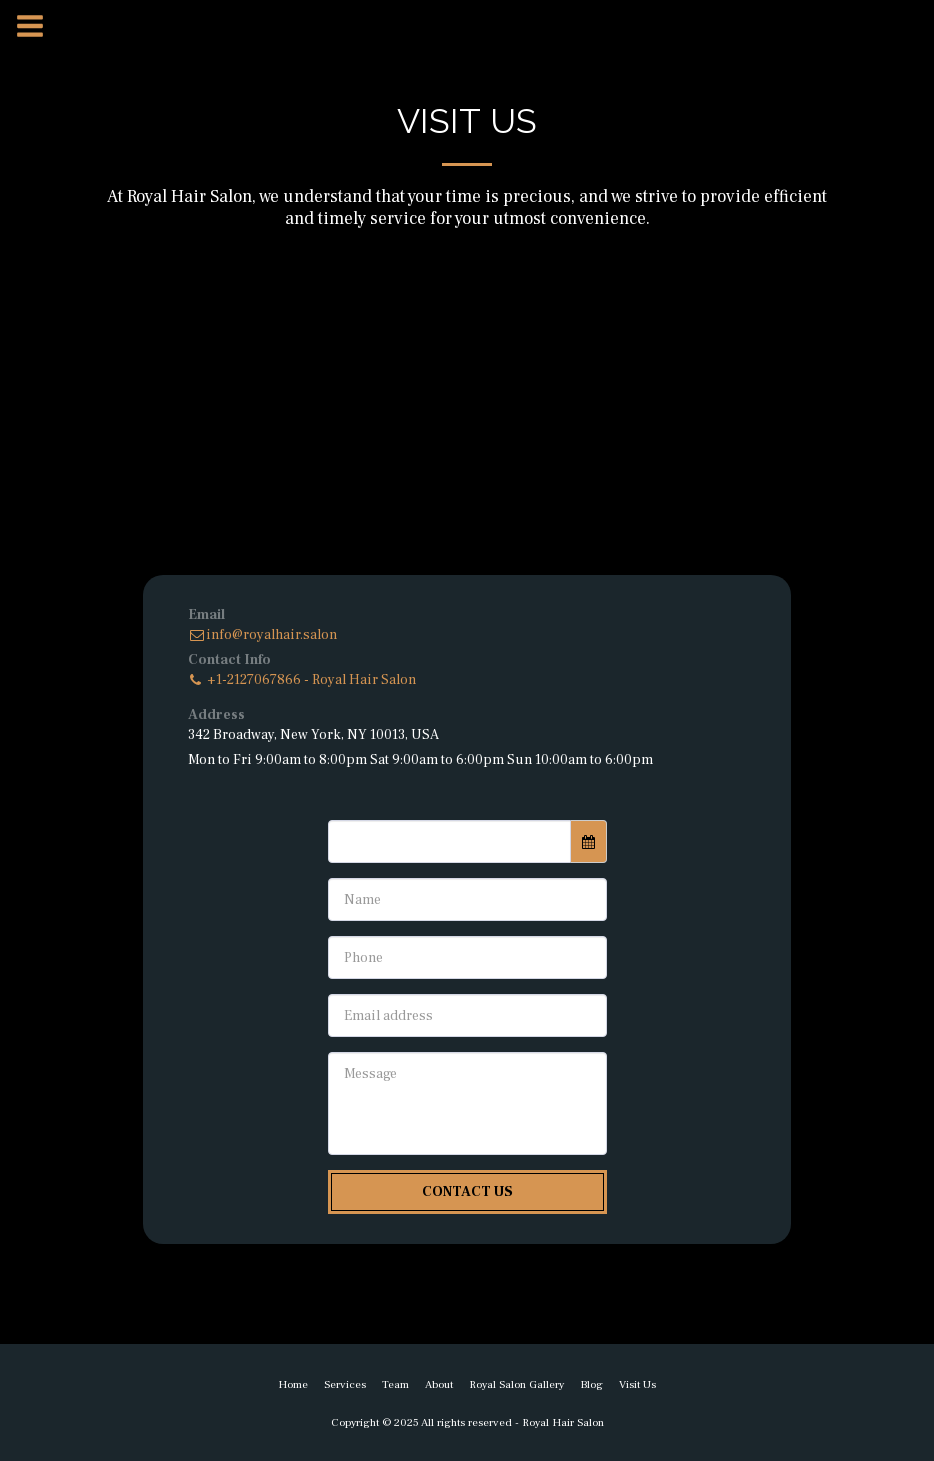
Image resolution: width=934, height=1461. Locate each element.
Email (206, 615)
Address (216, 715)
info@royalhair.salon (262, 635)
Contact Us (467, 1192)
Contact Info (229, 660)
